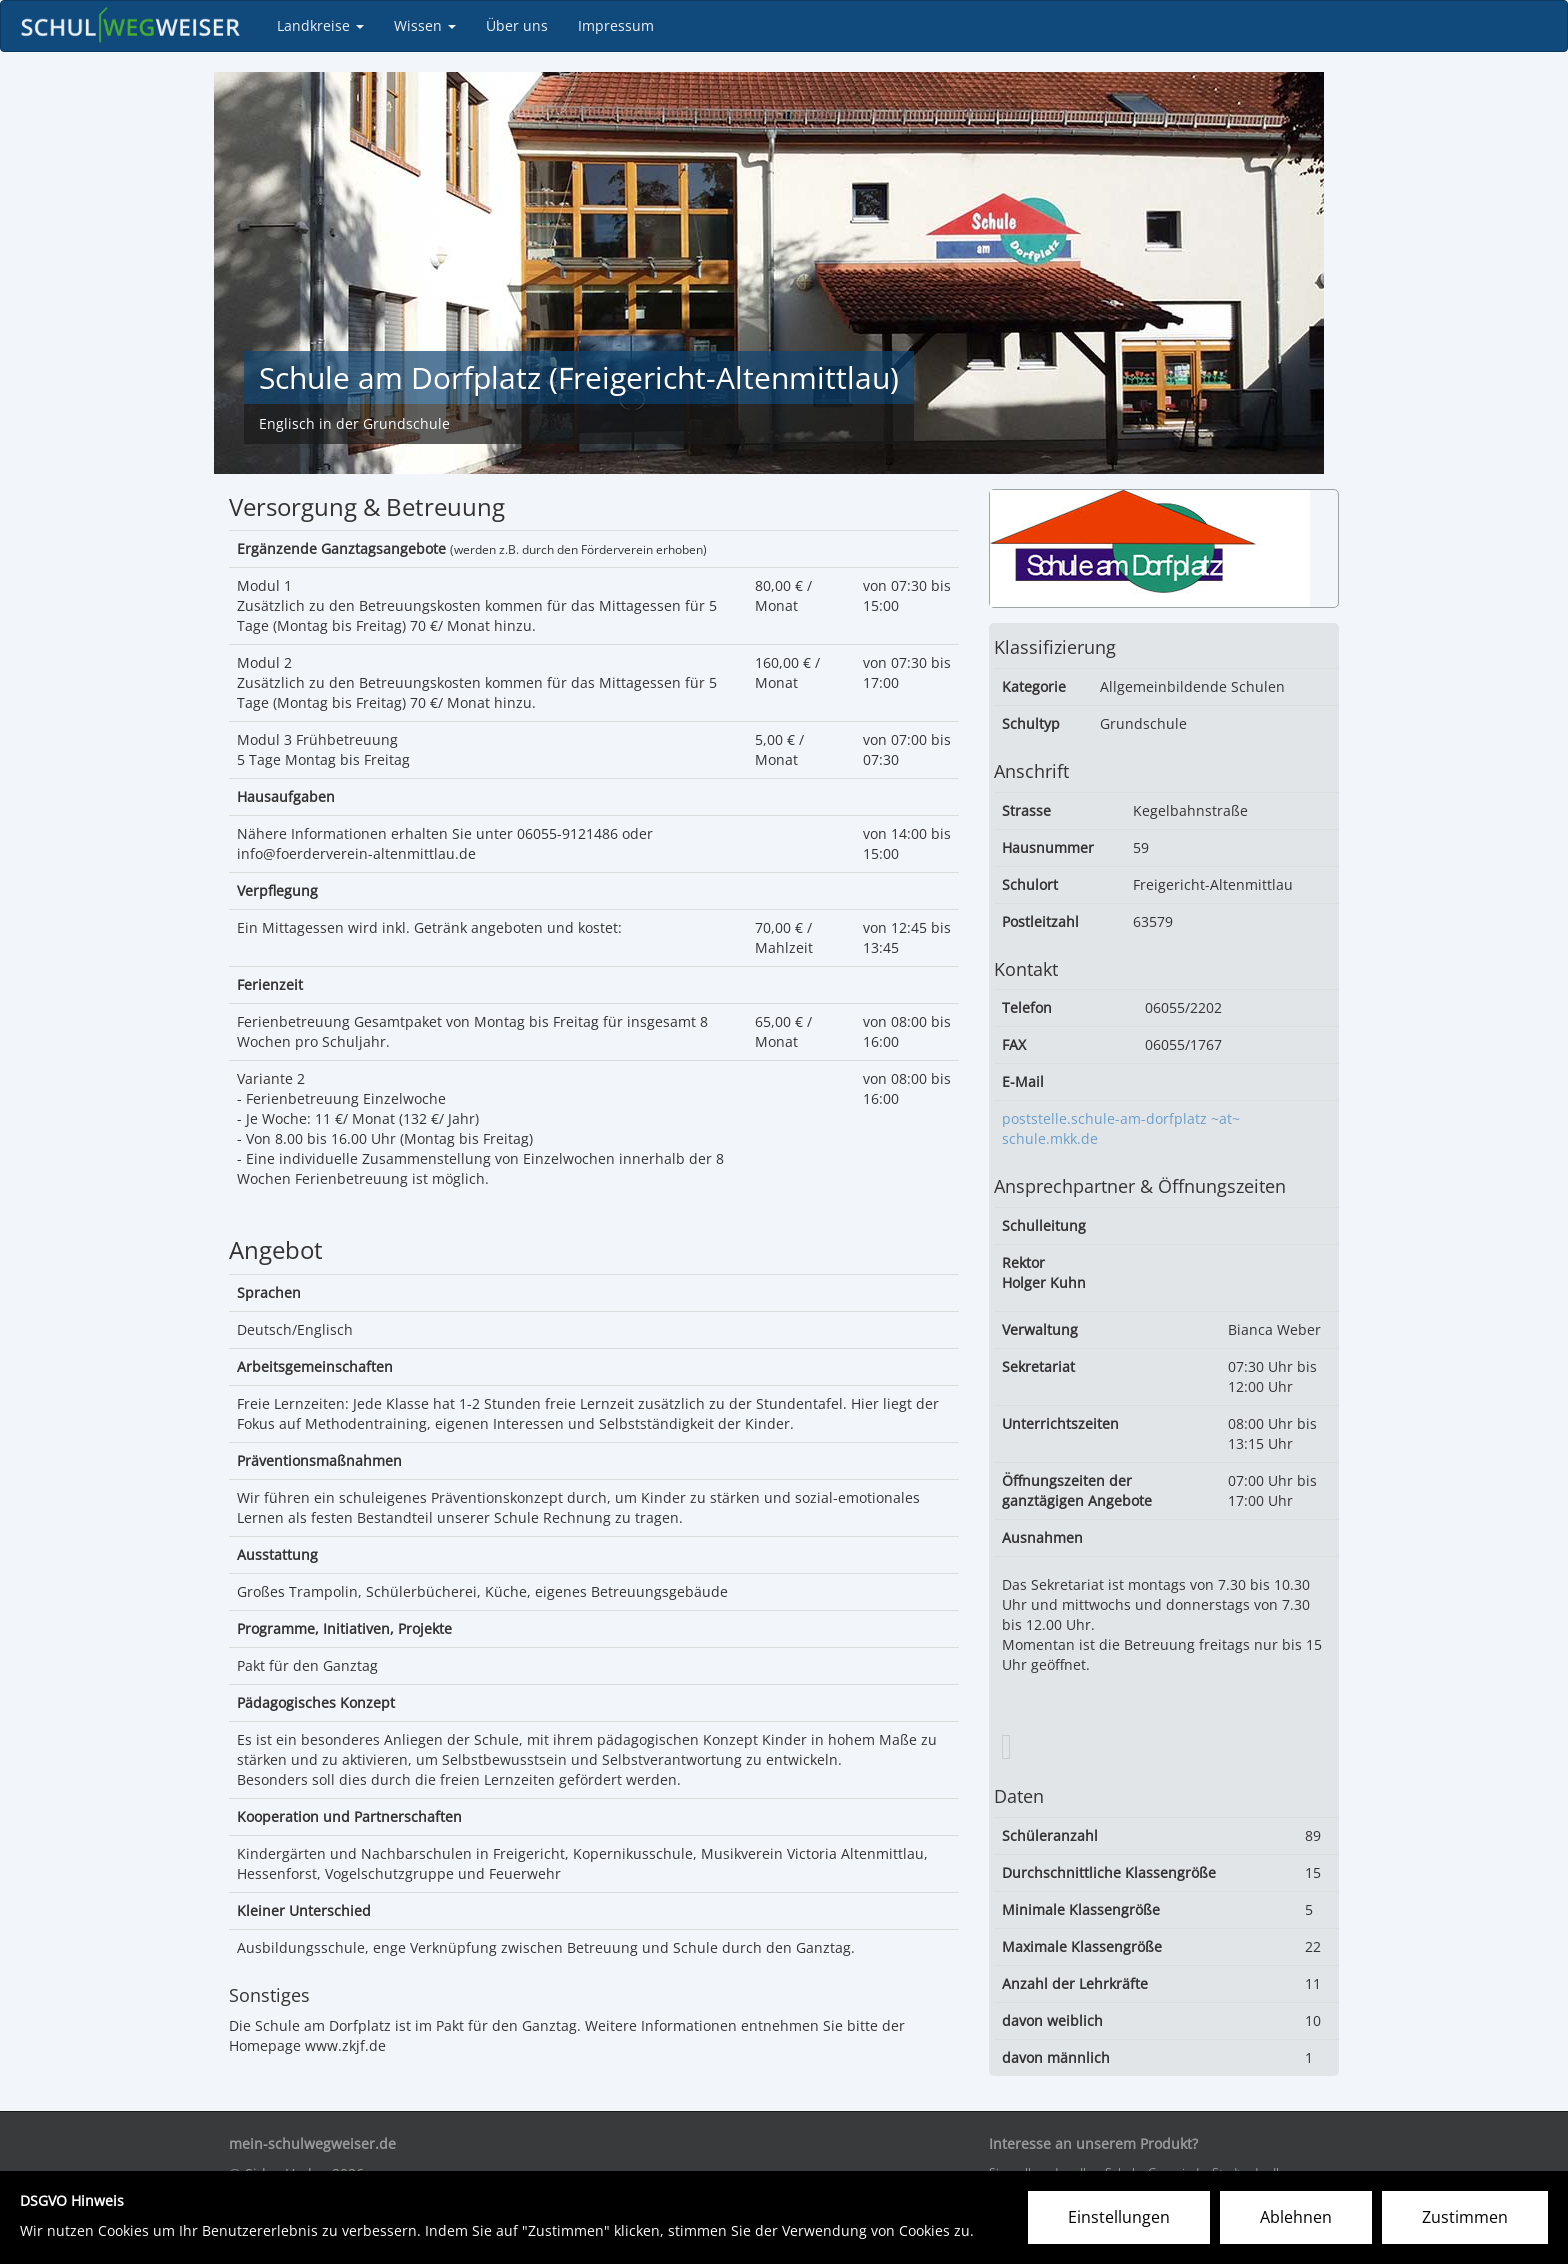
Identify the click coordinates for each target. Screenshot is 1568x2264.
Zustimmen (1465, 2217)
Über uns (517, 25)
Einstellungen (1119, 2217)
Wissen (425, 25)
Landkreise (320, 25)
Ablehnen (1296, 2217)
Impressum (616, 25)
